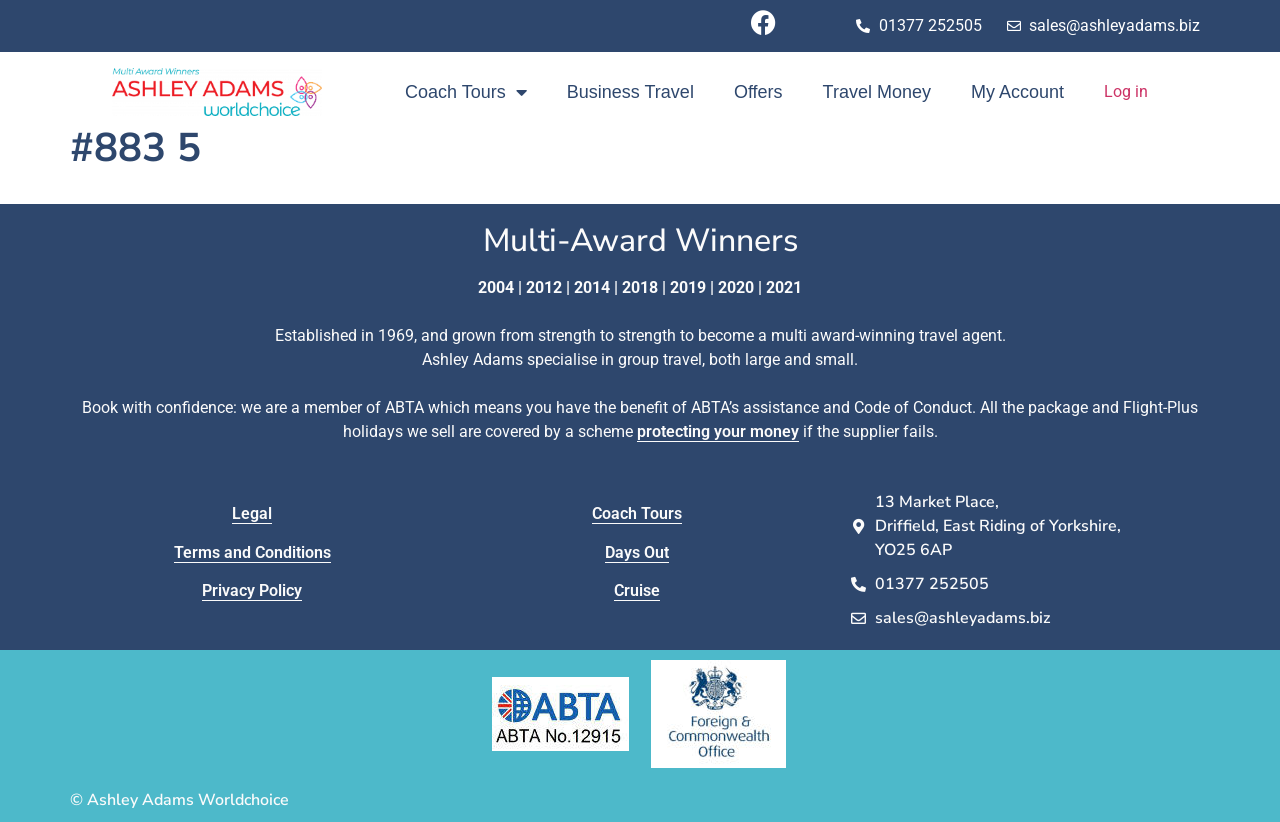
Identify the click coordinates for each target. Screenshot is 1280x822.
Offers (758, 92)
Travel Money (877, 92)
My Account (1017, 92)
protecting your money (718, 431)
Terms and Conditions (252, 552)
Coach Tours (466, 92)
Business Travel (630, 92)
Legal (252, 513)
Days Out (637, 552)
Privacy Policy (252, 590)
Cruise (637, 590)
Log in (1126, 91)
